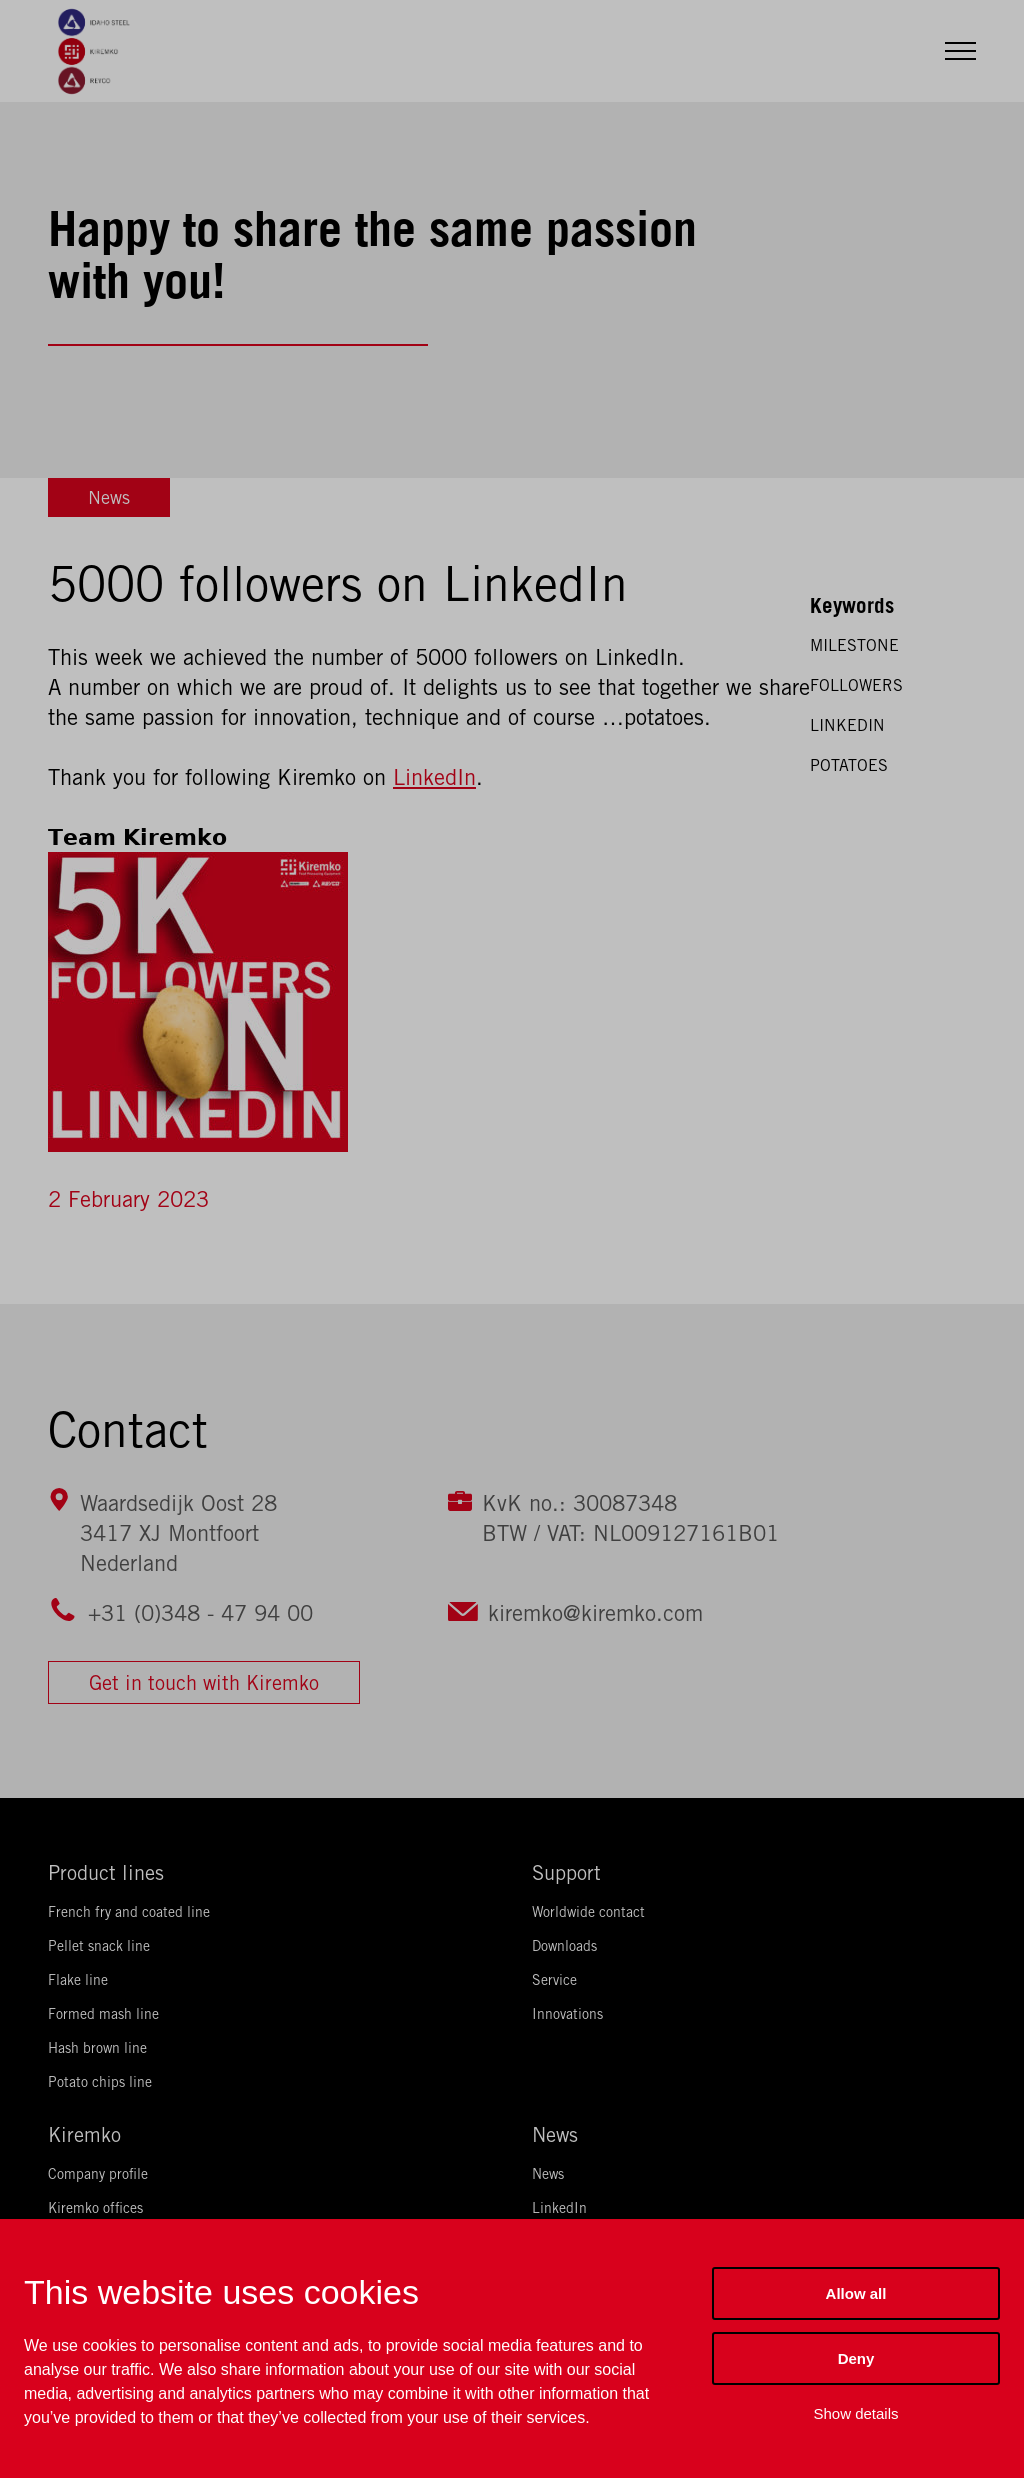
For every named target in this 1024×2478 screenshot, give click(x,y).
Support (566, 1872)
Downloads (564, 1946)
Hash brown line (97, 2048)
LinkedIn (434, 777)
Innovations (567, 2014)
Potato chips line (100, 2082)
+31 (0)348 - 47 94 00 (200, 1613)
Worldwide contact (588, 1912)
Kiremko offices (95, 2208)
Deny (856, 2358)
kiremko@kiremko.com (595, 1613)
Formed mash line (103, 2014)
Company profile (98, 2174)
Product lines (106, 1872)
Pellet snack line (99, 1946)
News (109, 497)
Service (554, 1980)
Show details (855, 2413)
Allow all (856, 2293)
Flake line (78, 1980)
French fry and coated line (129, 1912)
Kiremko (84, 2134)
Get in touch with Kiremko (204, 1682)
